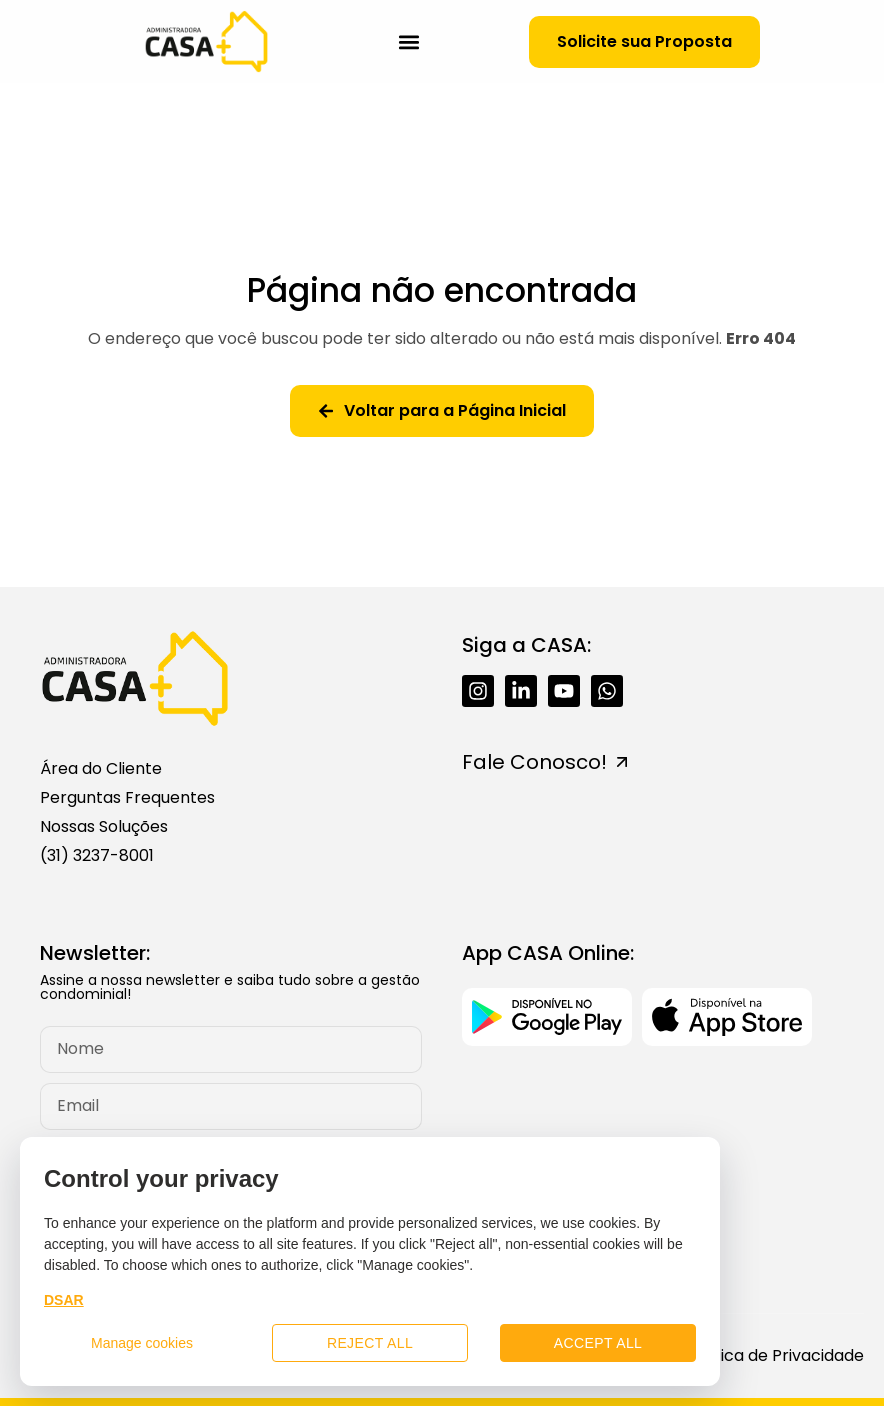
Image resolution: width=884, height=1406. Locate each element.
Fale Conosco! (534, 762)
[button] (409, 41)
